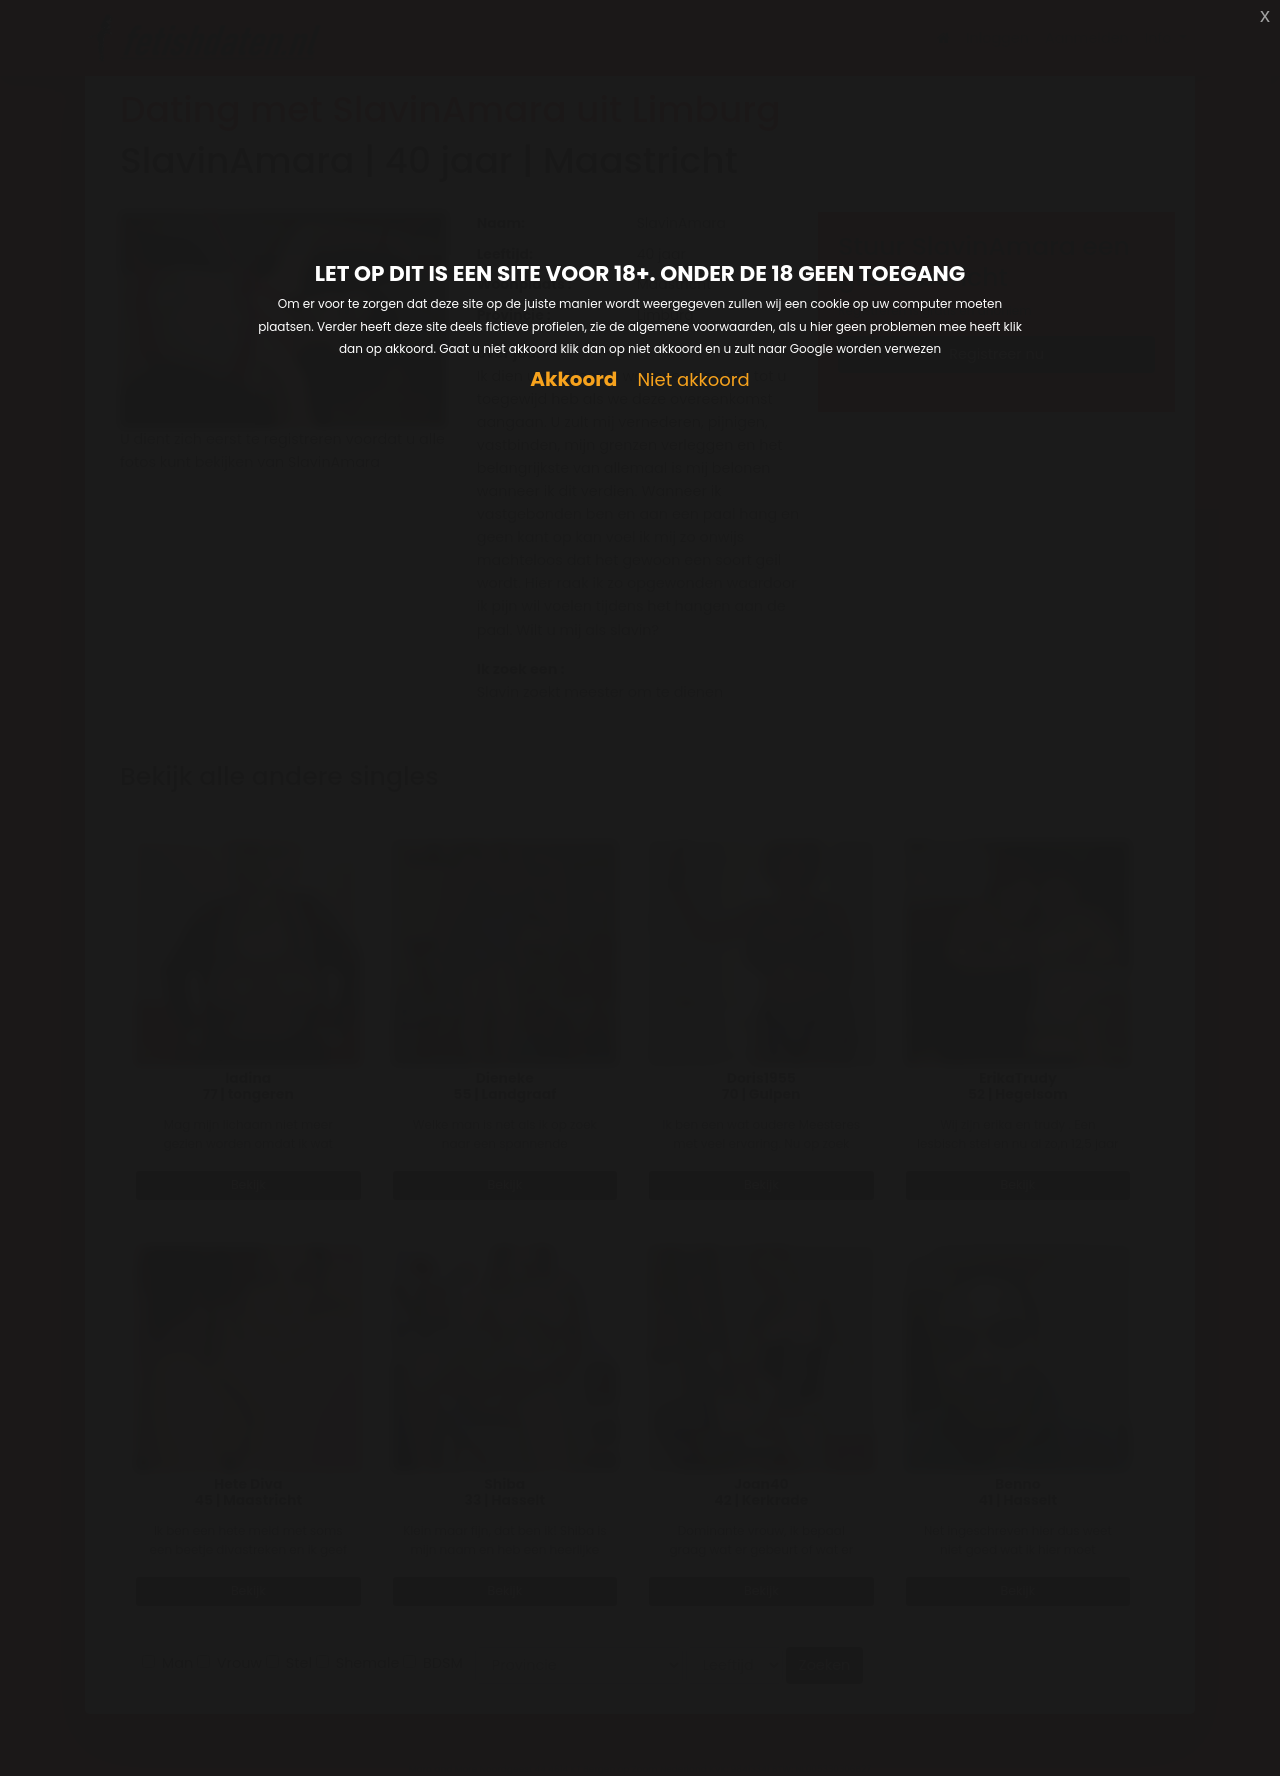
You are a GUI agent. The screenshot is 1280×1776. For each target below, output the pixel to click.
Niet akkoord (693, 380)
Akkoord (573, 379)
